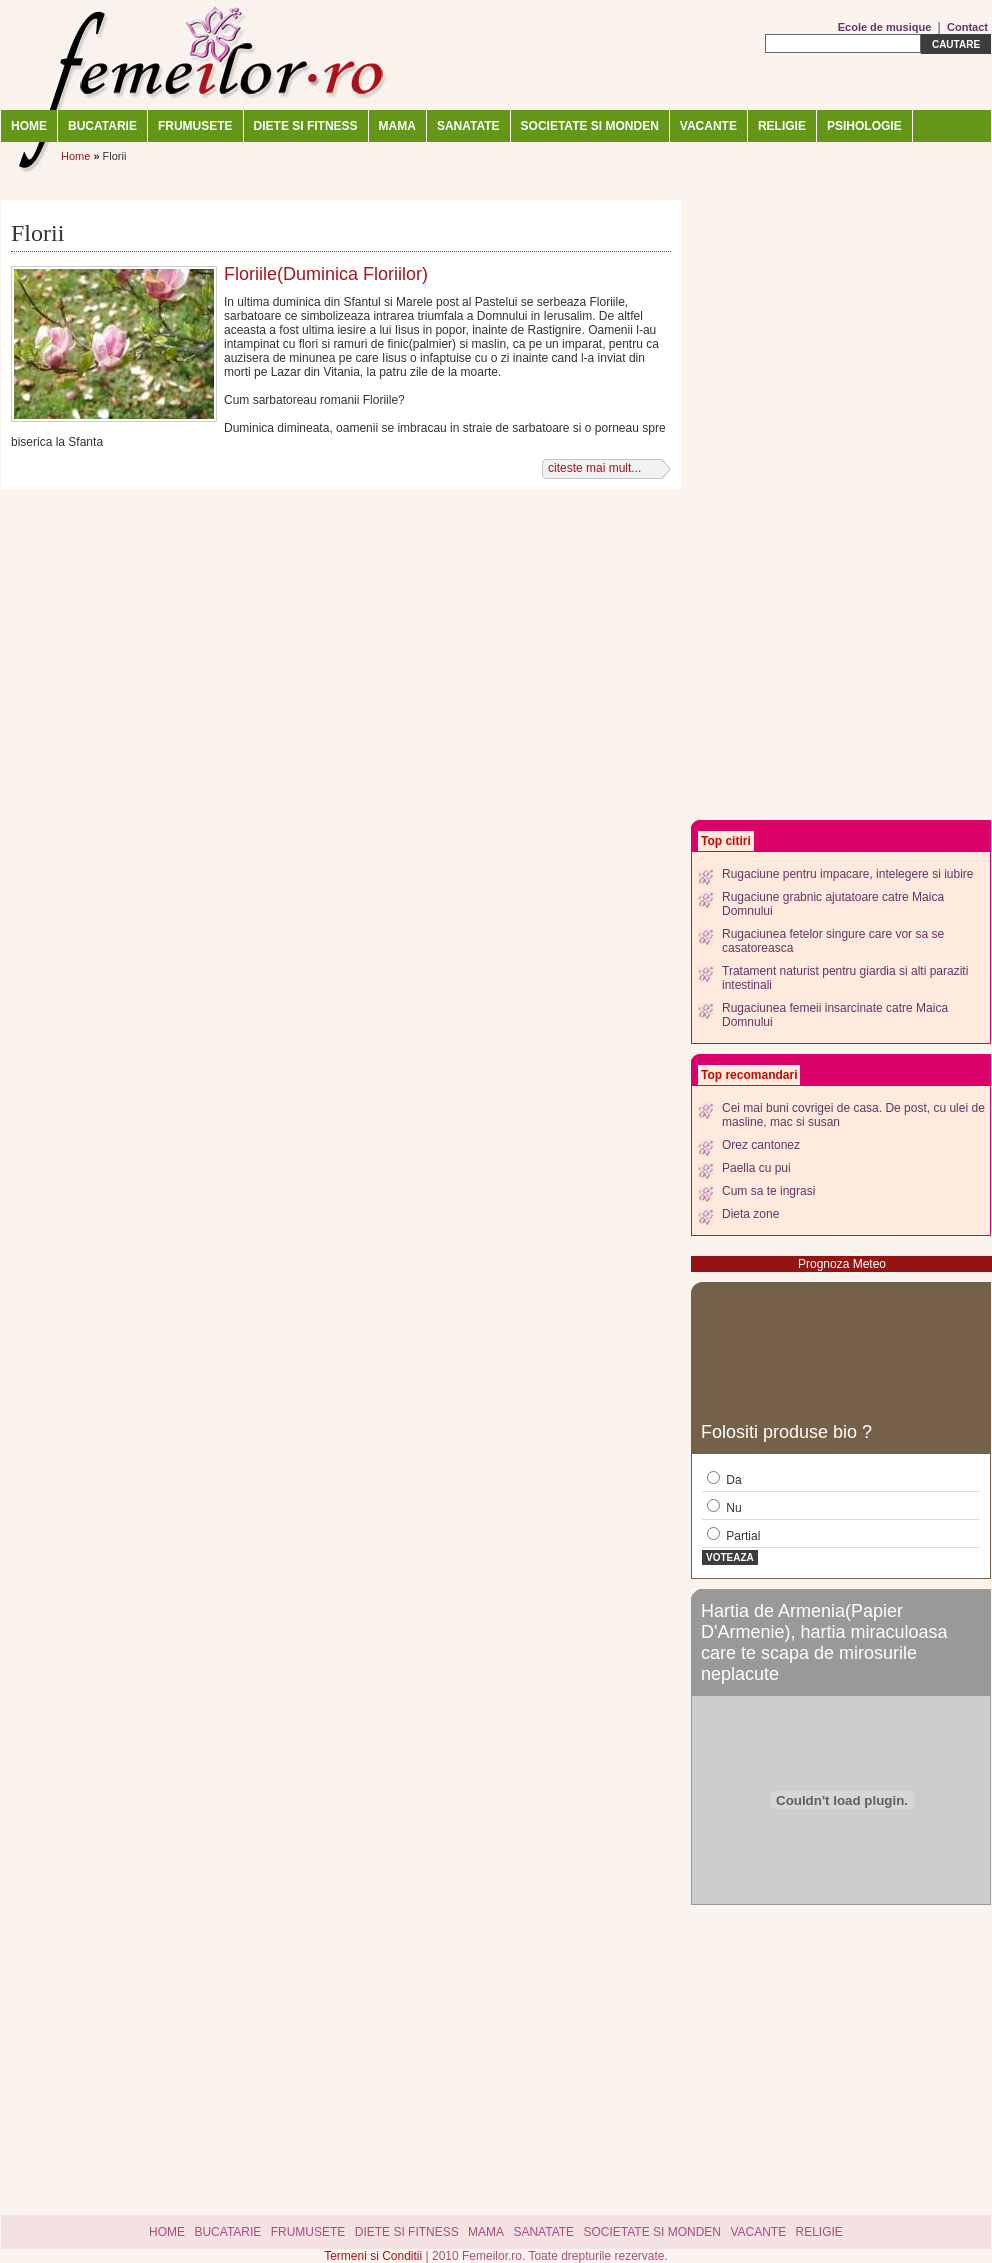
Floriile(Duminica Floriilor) (326, 274)
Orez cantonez (761, 1145)
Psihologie (864, 126)
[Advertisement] (785, 510)
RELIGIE (782, 126)
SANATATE (468, 126)
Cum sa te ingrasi (768, 1191)
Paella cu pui (756, 1168)
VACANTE (708, 126)
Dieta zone (750, 1214)
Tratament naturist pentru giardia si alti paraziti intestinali (845, 978)
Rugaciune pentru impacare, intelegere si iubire (847, 874)
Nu (724, 1507)
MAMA (397, 126)
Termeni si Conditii (374, 2256)
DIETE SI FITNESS (306, 126)
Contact (967, 27)
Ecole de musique (885, 27)
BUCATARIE (102, 126)
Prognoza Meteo (842, 1264)
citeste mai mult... (594, 468)
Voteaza (730, 1557)
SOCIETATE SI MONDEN (590, 126)
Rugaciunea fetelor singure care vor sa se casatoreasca (833, 941)
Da (724, 1479)
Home (29, 126)
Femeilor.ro (201, 55)
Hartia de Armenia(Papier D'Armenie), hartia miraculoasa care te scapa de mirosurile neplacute (824, 1642)
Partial (733, 1535)
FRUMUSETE (195, 126)
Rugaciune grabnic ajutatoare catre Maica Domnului (833, 904)
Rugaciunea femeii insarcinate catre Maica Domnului (835, 1015)
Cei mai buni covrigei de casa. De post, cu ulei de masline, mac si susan (853, 1115)
